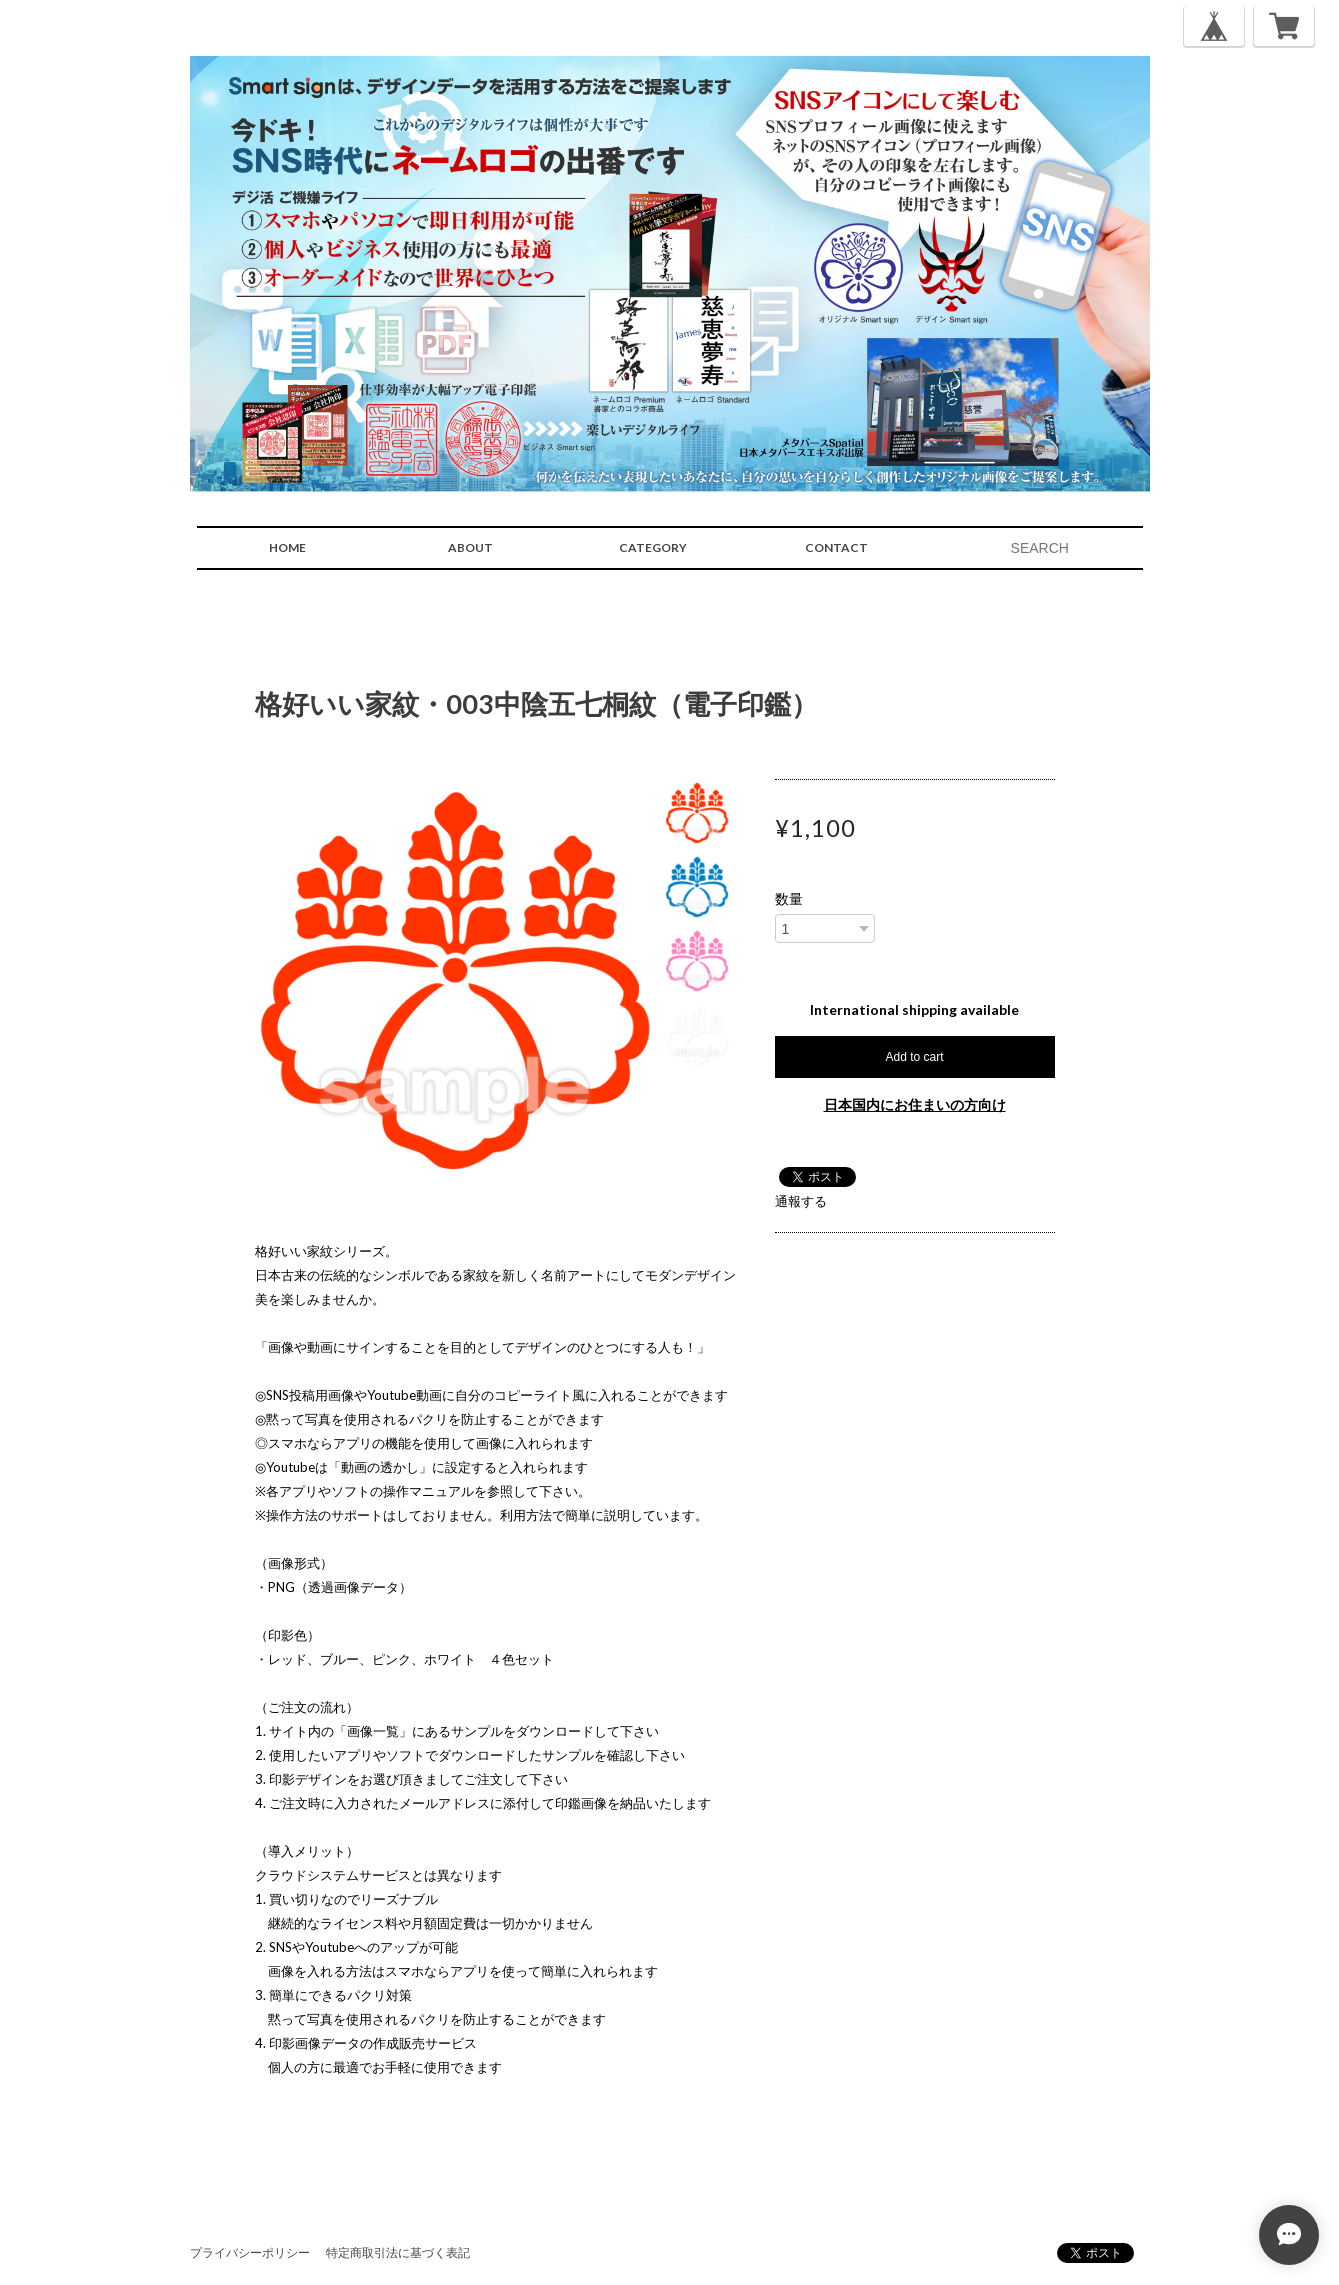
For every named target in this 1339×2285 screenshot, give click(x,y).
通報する (801, 1201)
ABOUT (470, 547)
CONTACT (836, 547)
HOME (287, 547)
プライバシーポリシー (250, 2252)
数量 (789, 899)
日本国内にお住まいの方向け (915, 1104)
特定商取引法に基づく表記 (398, 2252)
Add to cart (914, 1057)
